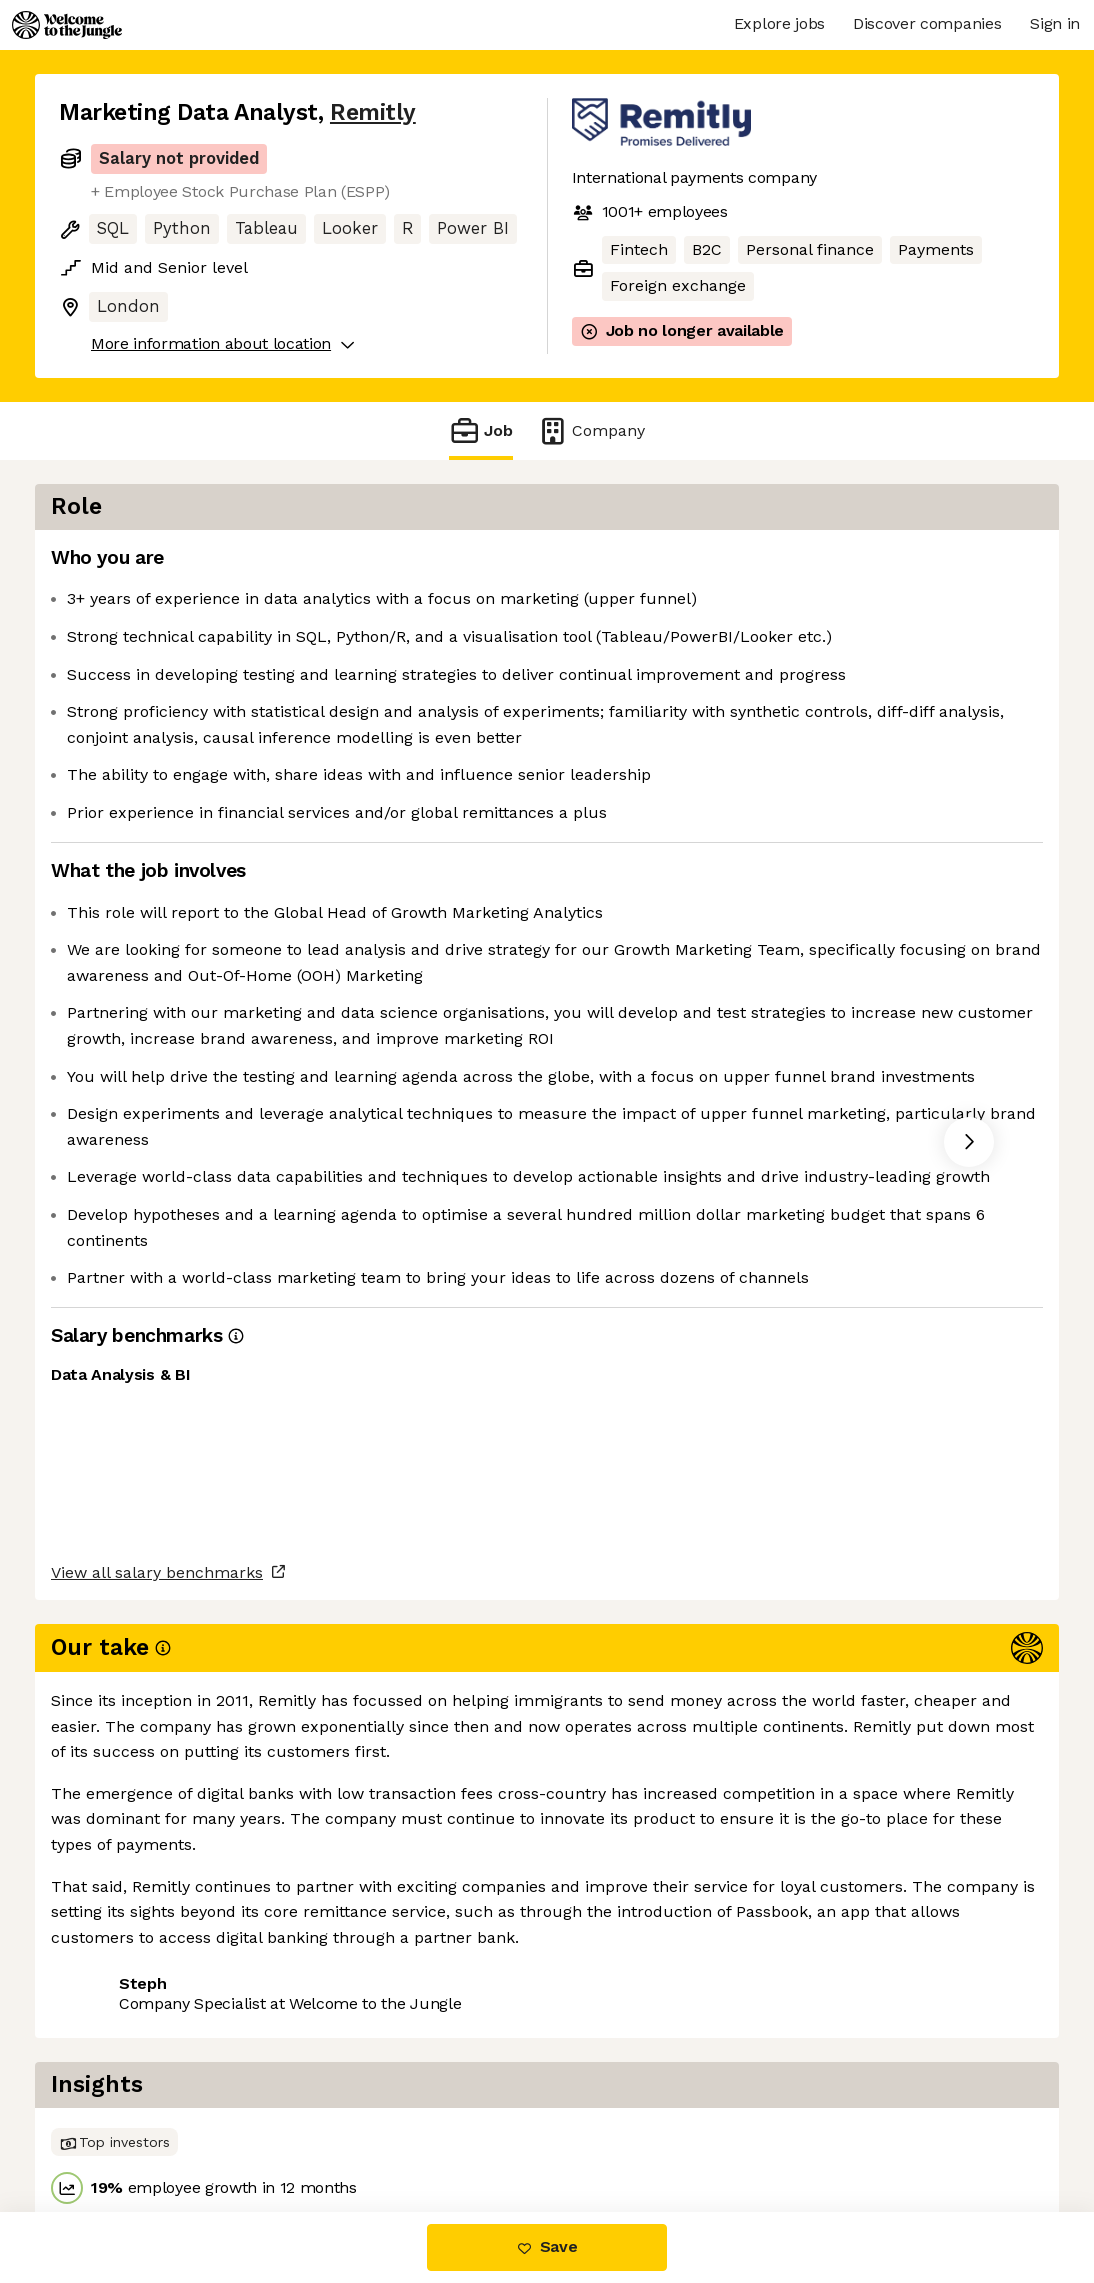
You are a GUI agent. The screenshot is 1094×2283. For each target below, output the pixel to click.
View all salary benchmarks (157, 2033)
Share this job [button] (114, 2110)
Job (481, 430)
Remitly (373, 112)
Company (591, 430)
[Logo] (67, 25)
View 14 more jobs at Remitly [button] (312, 2110)
